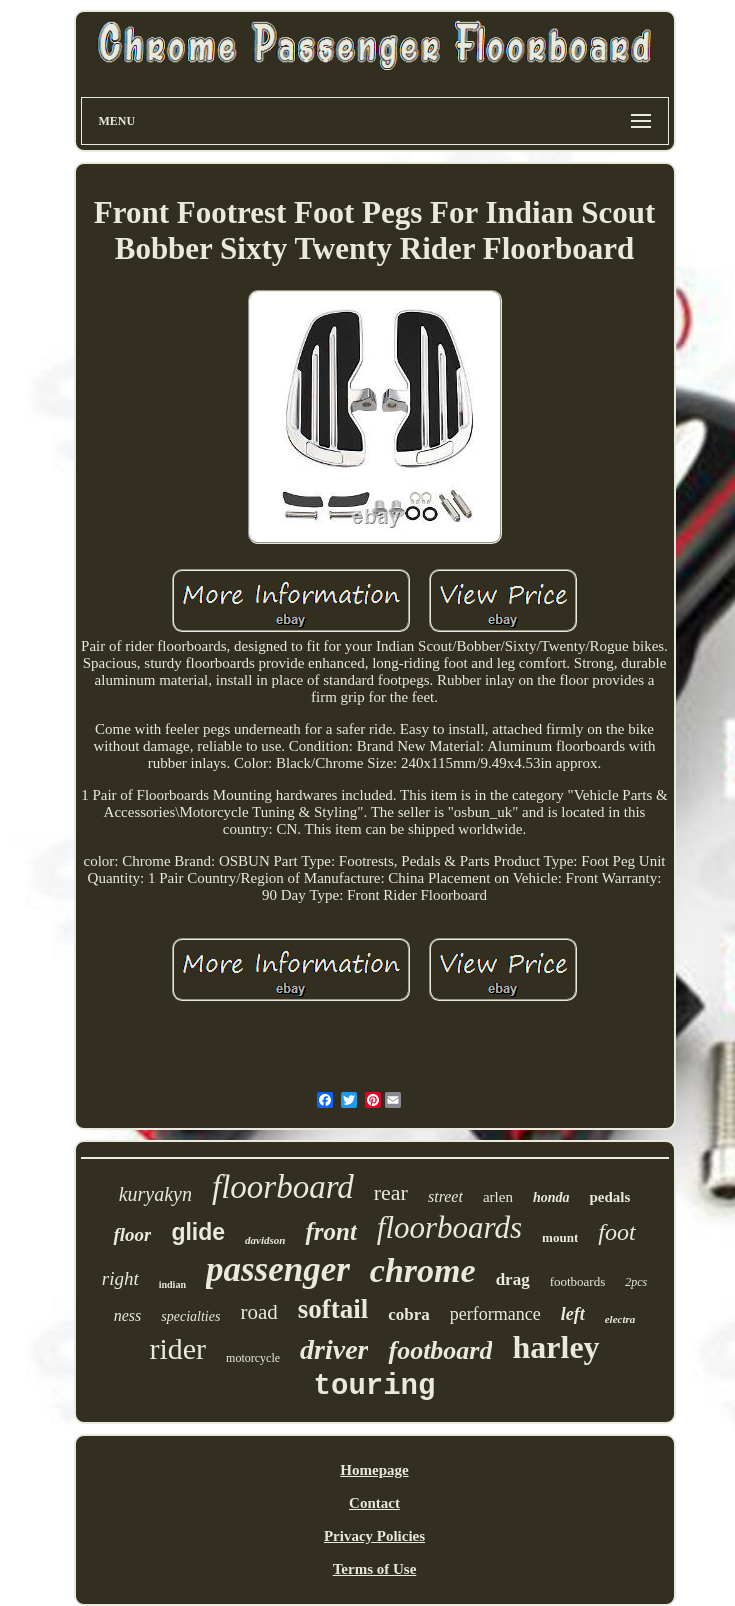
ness (128, 1315)
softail (333, 1309)
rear (391, 1192)
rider (177, 1348)
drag (513, 1279)
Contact (374, 1503)
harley (555, 1347)
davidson (265, 1240)
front (330, 1231)
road (258, 1312)
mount (560, 1237)
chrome (423, 1270)
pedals (609, 1197)
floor (132, 1234)
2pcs (636, 1282)
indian (172, 1284)
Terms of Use (375, 1569)
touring (375, 1386)
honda (551, 1197)
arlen (498, 1197)
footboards (578, 1281)
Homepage (374, 1470)
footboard (440, 1350)
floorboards (449, 1227)
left (573, 1314)
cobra (409, 1314)
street (445, 1196)
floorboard (283, 1187)
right (120, 1278)
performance (495, 1314)
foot (616, 1232)
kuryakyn (155, 1194)
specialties (190, 1316)
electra (620, 1319)
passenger (278, 1269)
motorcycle (253, 1358)
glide (198, 1232)
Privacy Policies (374, 1536)
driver (334, 1349)
